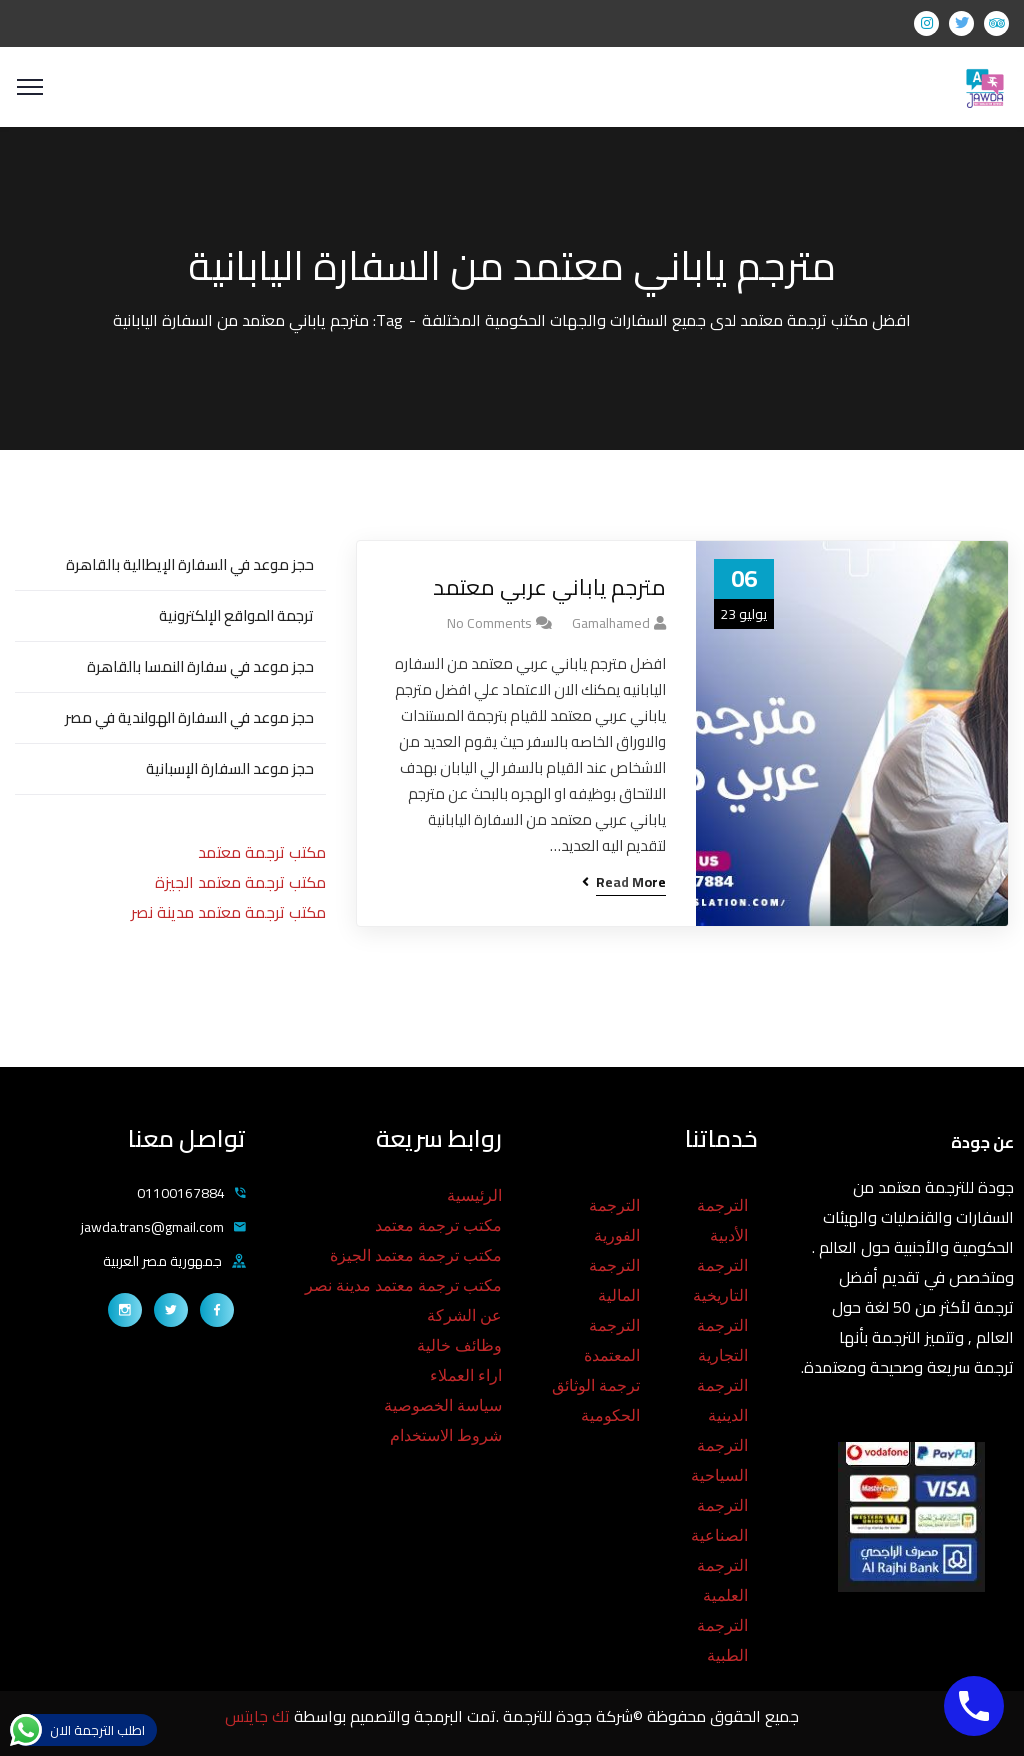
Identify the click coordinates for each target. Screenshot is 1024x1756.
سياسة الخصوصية (443, 1405)
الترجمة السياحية (719, 1460)
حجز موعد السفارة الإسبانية (230, 768)
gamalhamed (611, 623)
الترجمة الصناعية (719, 1520)
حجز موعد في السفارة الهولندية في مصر (189, 717)
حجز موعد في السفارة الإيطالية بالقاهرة (190, 564)
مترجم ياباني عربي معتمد (549, 587)
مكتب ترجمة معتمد (262, 852)
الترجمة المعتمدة (612, 1340)
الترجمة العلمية (722, 1580)
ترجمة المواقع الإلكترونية (236, 615)
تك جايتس (259, 1716)
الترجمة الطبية (722, 1640)
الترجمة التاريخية (720, 1280)
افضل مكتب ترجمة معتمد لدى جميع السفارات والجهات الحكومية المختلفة (666, 320)
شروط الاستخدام (446, 1435)
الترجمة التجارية (722, 1340)
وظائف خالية (459, 1345)
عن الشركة (464, 1315)
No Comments (489, 623)
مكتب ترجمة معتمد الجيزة (240, 882)
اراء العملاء (466, 1375)
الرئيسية (474, 1195)
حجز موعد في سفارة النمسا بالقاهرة (200, 666)
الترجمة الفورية (614, 1220)
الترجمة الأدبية (722, 1220)
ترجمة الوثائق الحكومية (596, 1400)
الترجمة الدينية (722, 1400)
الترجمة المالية (614, 1280)
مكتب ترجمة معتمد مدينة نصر (228, 912)
